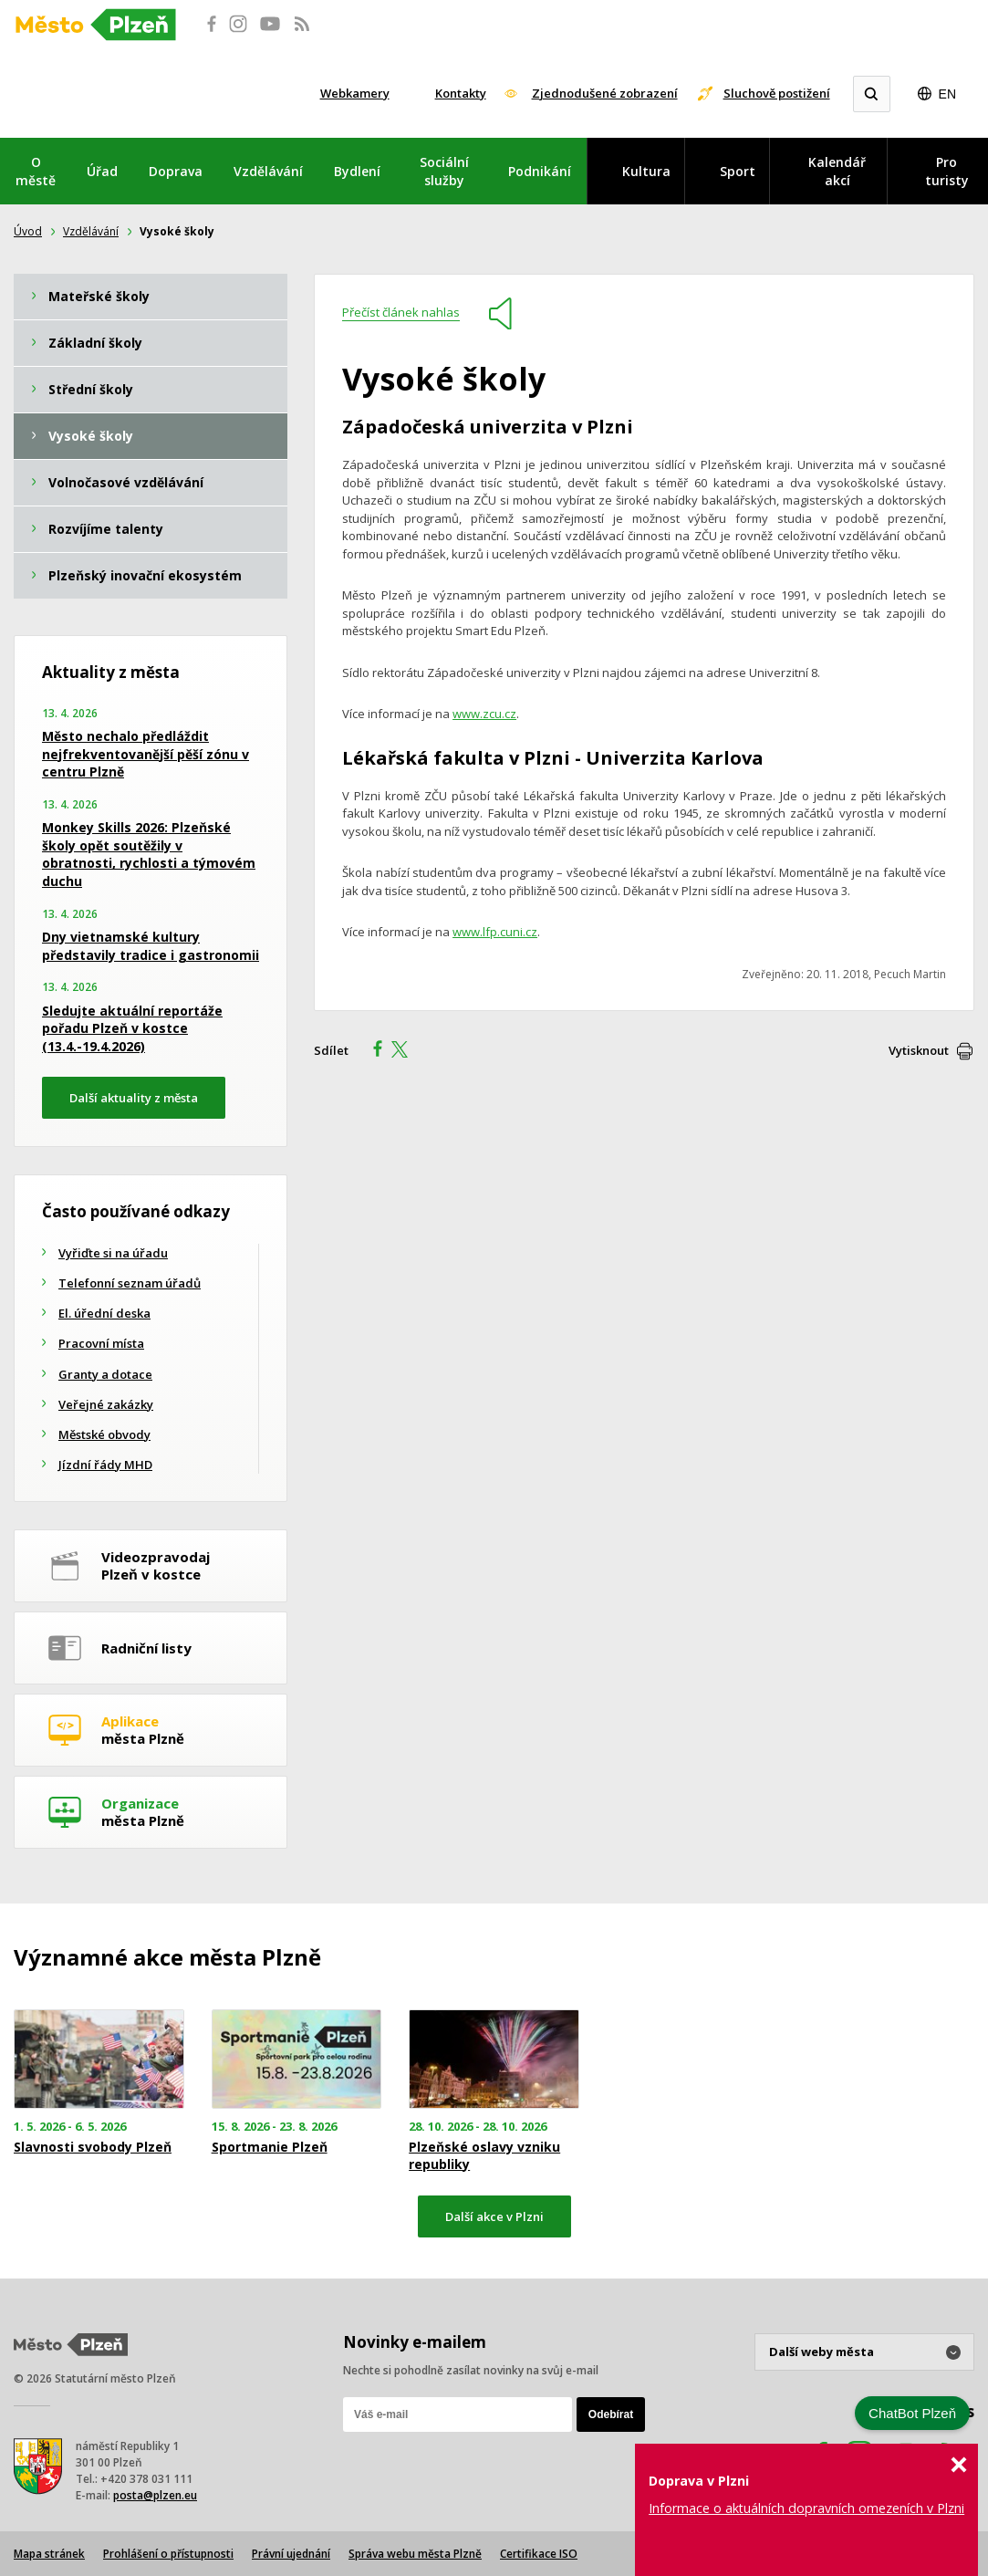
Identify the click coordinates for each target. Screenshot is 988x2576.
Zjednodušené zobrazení (605, 93)
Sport (737, 171)
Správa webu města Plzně (415, 2553)
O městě (36, 171)
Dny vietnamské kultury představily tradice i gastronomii (150, 946)
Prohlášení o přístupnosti (168, 2553)
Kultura (646, 171)
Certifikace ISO (538, 2553)
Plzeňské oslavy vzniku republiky (484, 2155)
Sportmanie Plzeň (270, 2147)
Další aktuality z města (133, 1098)
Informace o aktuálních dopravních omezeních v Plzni (806, 2508)
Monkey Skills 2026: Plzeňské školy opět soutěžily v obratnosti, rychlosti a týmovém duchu (148, 854)
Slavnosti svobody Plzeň (93, 2147)
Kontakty (460, 93)
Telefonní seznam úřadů (129, 1283)
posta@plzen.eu (155, 2495)
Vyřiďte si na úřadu (113, 1253)
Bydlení (357, 171)
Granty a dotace (105, 1374)
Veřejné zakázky (105, 1404)
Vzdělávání (268, 171)
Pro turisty (947, 171)
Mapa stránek (49, 2553)
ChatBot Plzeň (912, 2413)
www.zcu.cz (484, 713)
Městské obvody (104, 1434)
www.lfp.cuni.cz (494, 931)
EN (947, 94)
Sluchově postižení (776, 93)
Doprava (176, 171)
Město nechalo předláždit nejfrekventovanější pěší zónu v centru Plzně (145, 753)
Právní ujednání (291, 2553)
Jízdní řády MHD (105, 1464)
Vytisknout (919, 1050)
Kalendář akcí (837, 171)
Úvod (28, 231)
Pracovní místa (101, 1343)
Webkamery (355, 93)
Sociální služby (444, 171)
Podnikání (539, 171)
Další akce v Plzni (494, 2216)
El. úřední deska (104, 1313)
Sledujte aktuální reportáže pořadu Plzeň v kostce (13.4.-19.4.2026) (132, 1028)
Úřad (102, 171)
